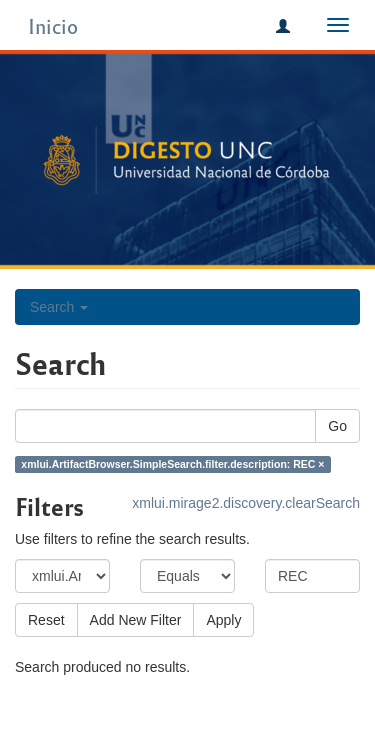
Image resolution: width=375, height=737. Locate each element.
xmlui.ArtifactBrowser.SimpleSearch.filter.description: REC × (172, 464)
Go (337, 426)
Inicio (53, 25)
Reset (46, 620)
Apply (223, 620)
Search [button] (59, 307)
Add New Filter (136, 620)
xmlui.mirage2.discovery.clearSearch (246, 503)
